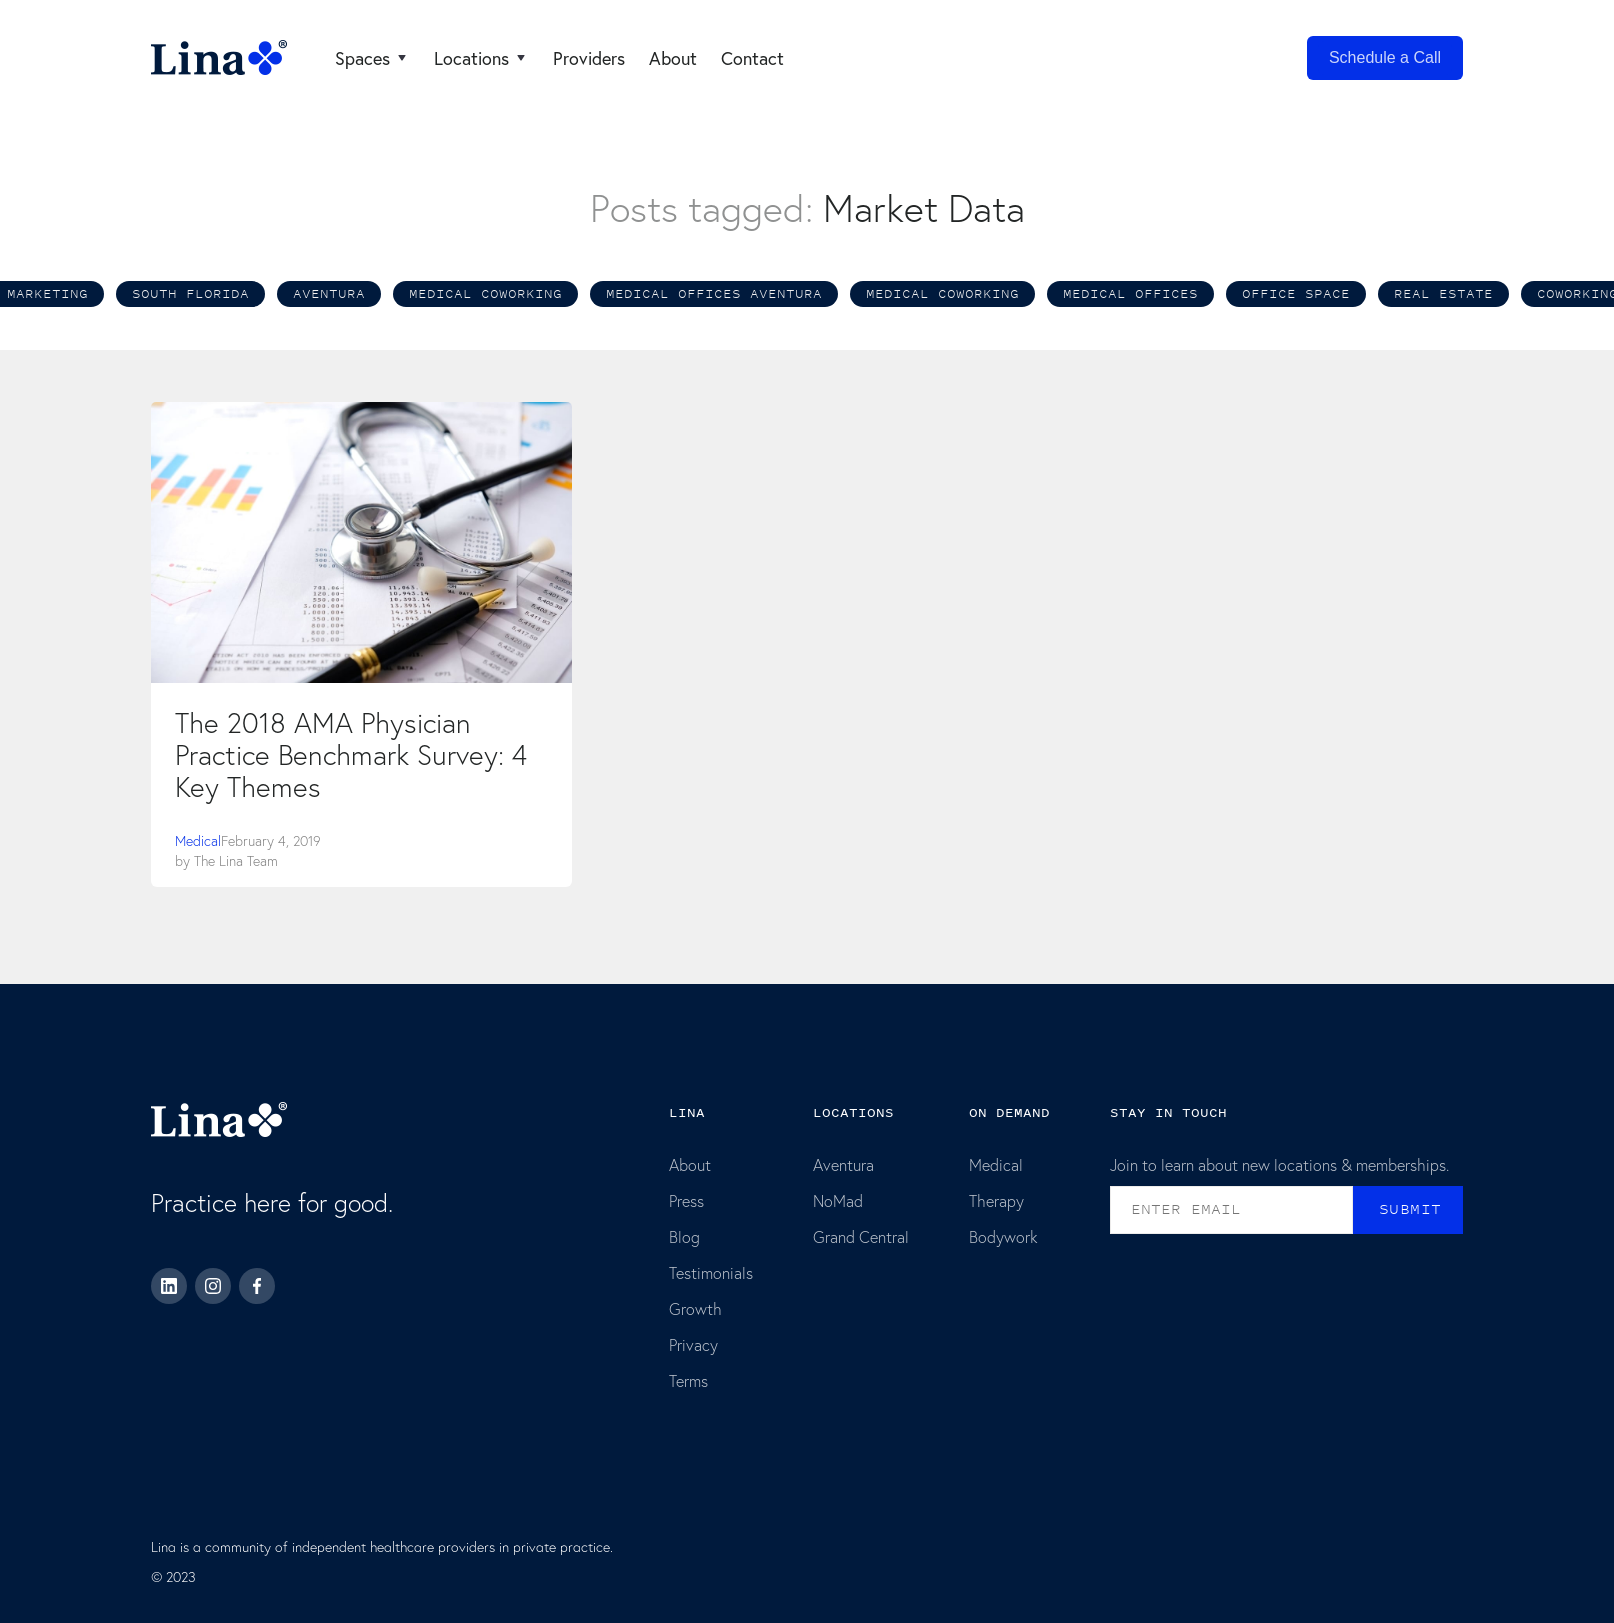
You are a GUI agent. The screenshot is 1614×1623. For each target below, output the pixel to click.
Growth (695, 1308)
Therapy (996, 1200)
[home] (219, 58)
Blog (684, 1236)
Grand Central (861, 1236)
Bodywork (1003, 1236)
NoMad (838, 1200)
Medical (198, 840)
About (690, 1164)
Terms (688, 1380)
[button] (372, 58)
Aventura (843, 1164)
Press (686, 1200)
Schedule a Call (1385, 57)
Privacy (693, 1344)
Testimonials (711, 1272)
